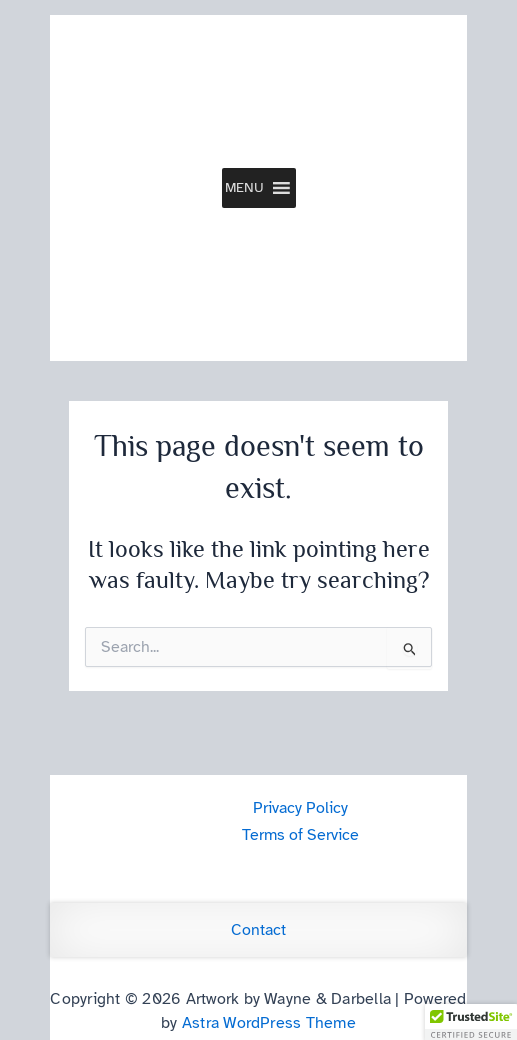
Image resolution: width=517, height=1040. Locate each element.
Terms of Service (300, 835)
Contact (258, 930)
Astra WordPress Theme (269, 1023)
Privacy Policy (300, 808)
